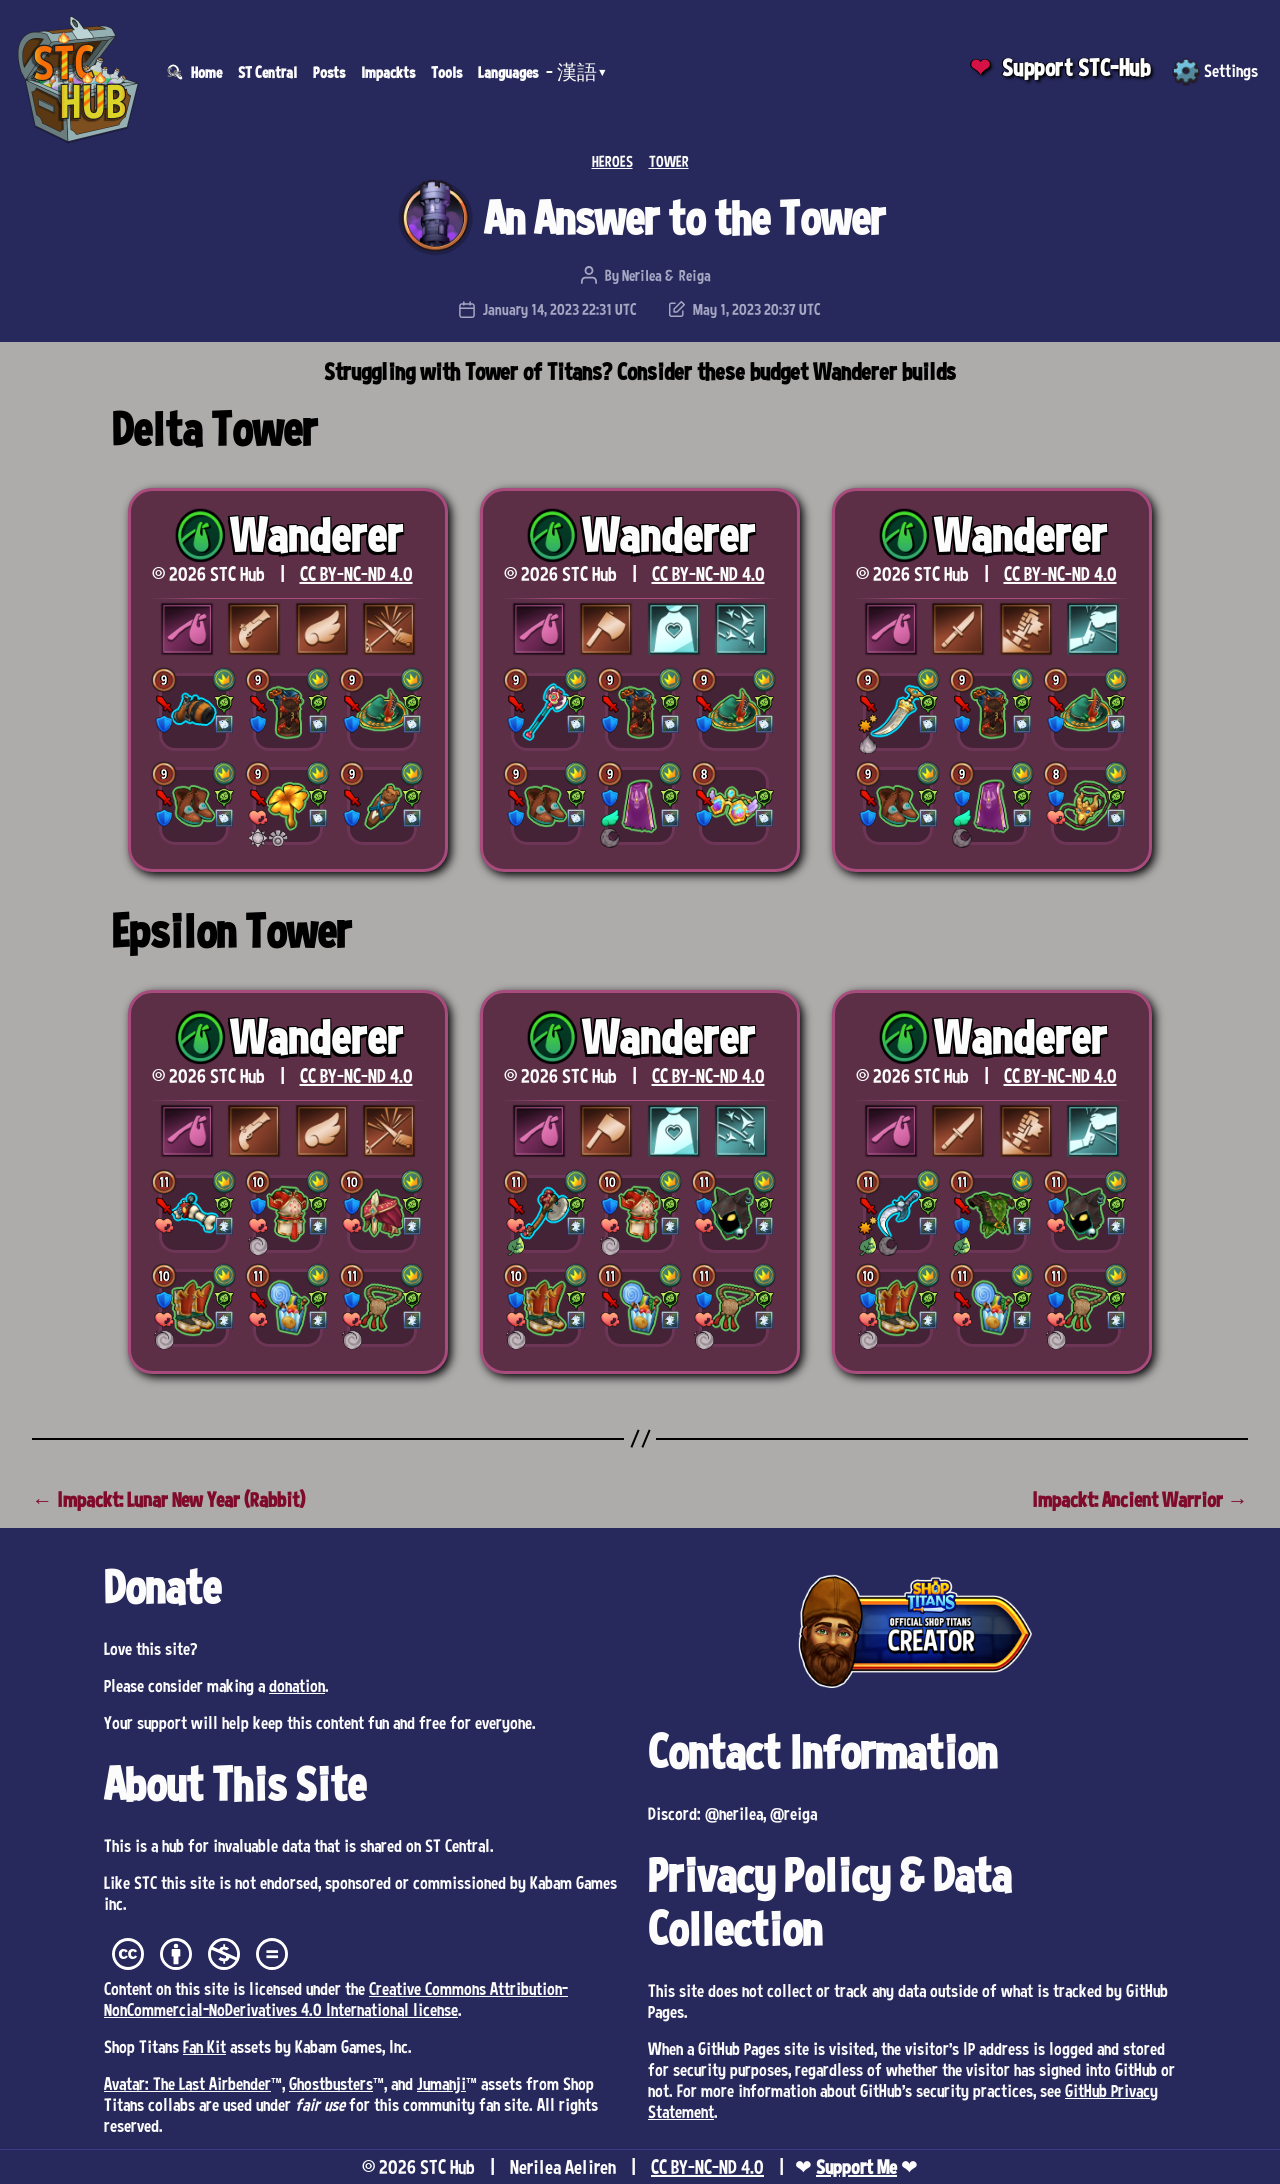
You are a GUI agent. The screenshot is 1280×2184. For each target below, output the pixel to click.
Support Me (856, 2167)
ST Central (267, 72)
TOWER (669, 161)
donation (297, 1685)
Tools (446, 72)
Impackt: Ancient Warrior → (1140, 1499)
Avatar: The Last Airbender (187, 2083)
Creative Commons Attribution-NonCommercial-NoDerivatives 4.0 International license (336, 1998)
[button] (194, 712)
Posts (329, 72)
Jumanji (441, 2083)
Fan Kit (204, 2046)
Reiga (695, 275)
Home (206, 72)
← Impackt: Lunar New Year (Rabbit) (168, 1499)
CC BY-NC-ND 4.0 (356, 574)
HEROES (612, 161)
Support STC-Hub (1076, 67)
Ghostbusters (331, 2083)
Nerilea (642, 275)
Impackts (388, 72)
